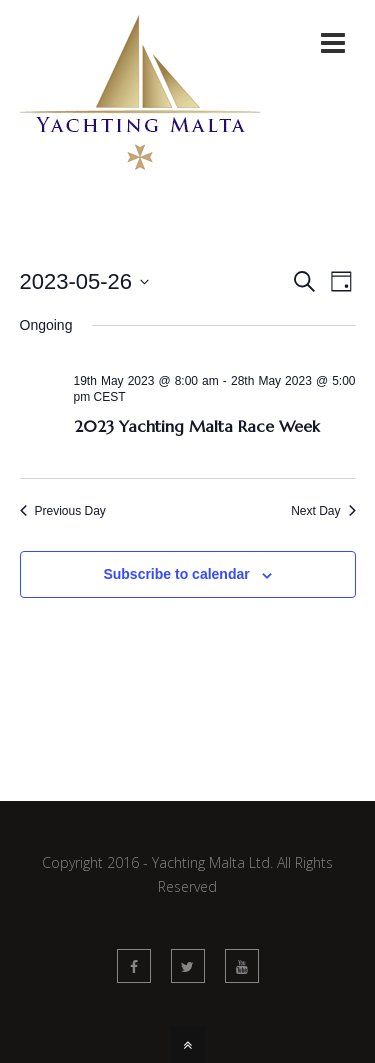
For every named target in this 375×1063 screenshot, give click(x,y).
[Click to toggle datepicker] (85, 281)
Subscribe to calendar (176, 574)
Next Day (323, 511)
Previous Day (63, 511)
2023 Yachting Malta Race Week (197, 426)
